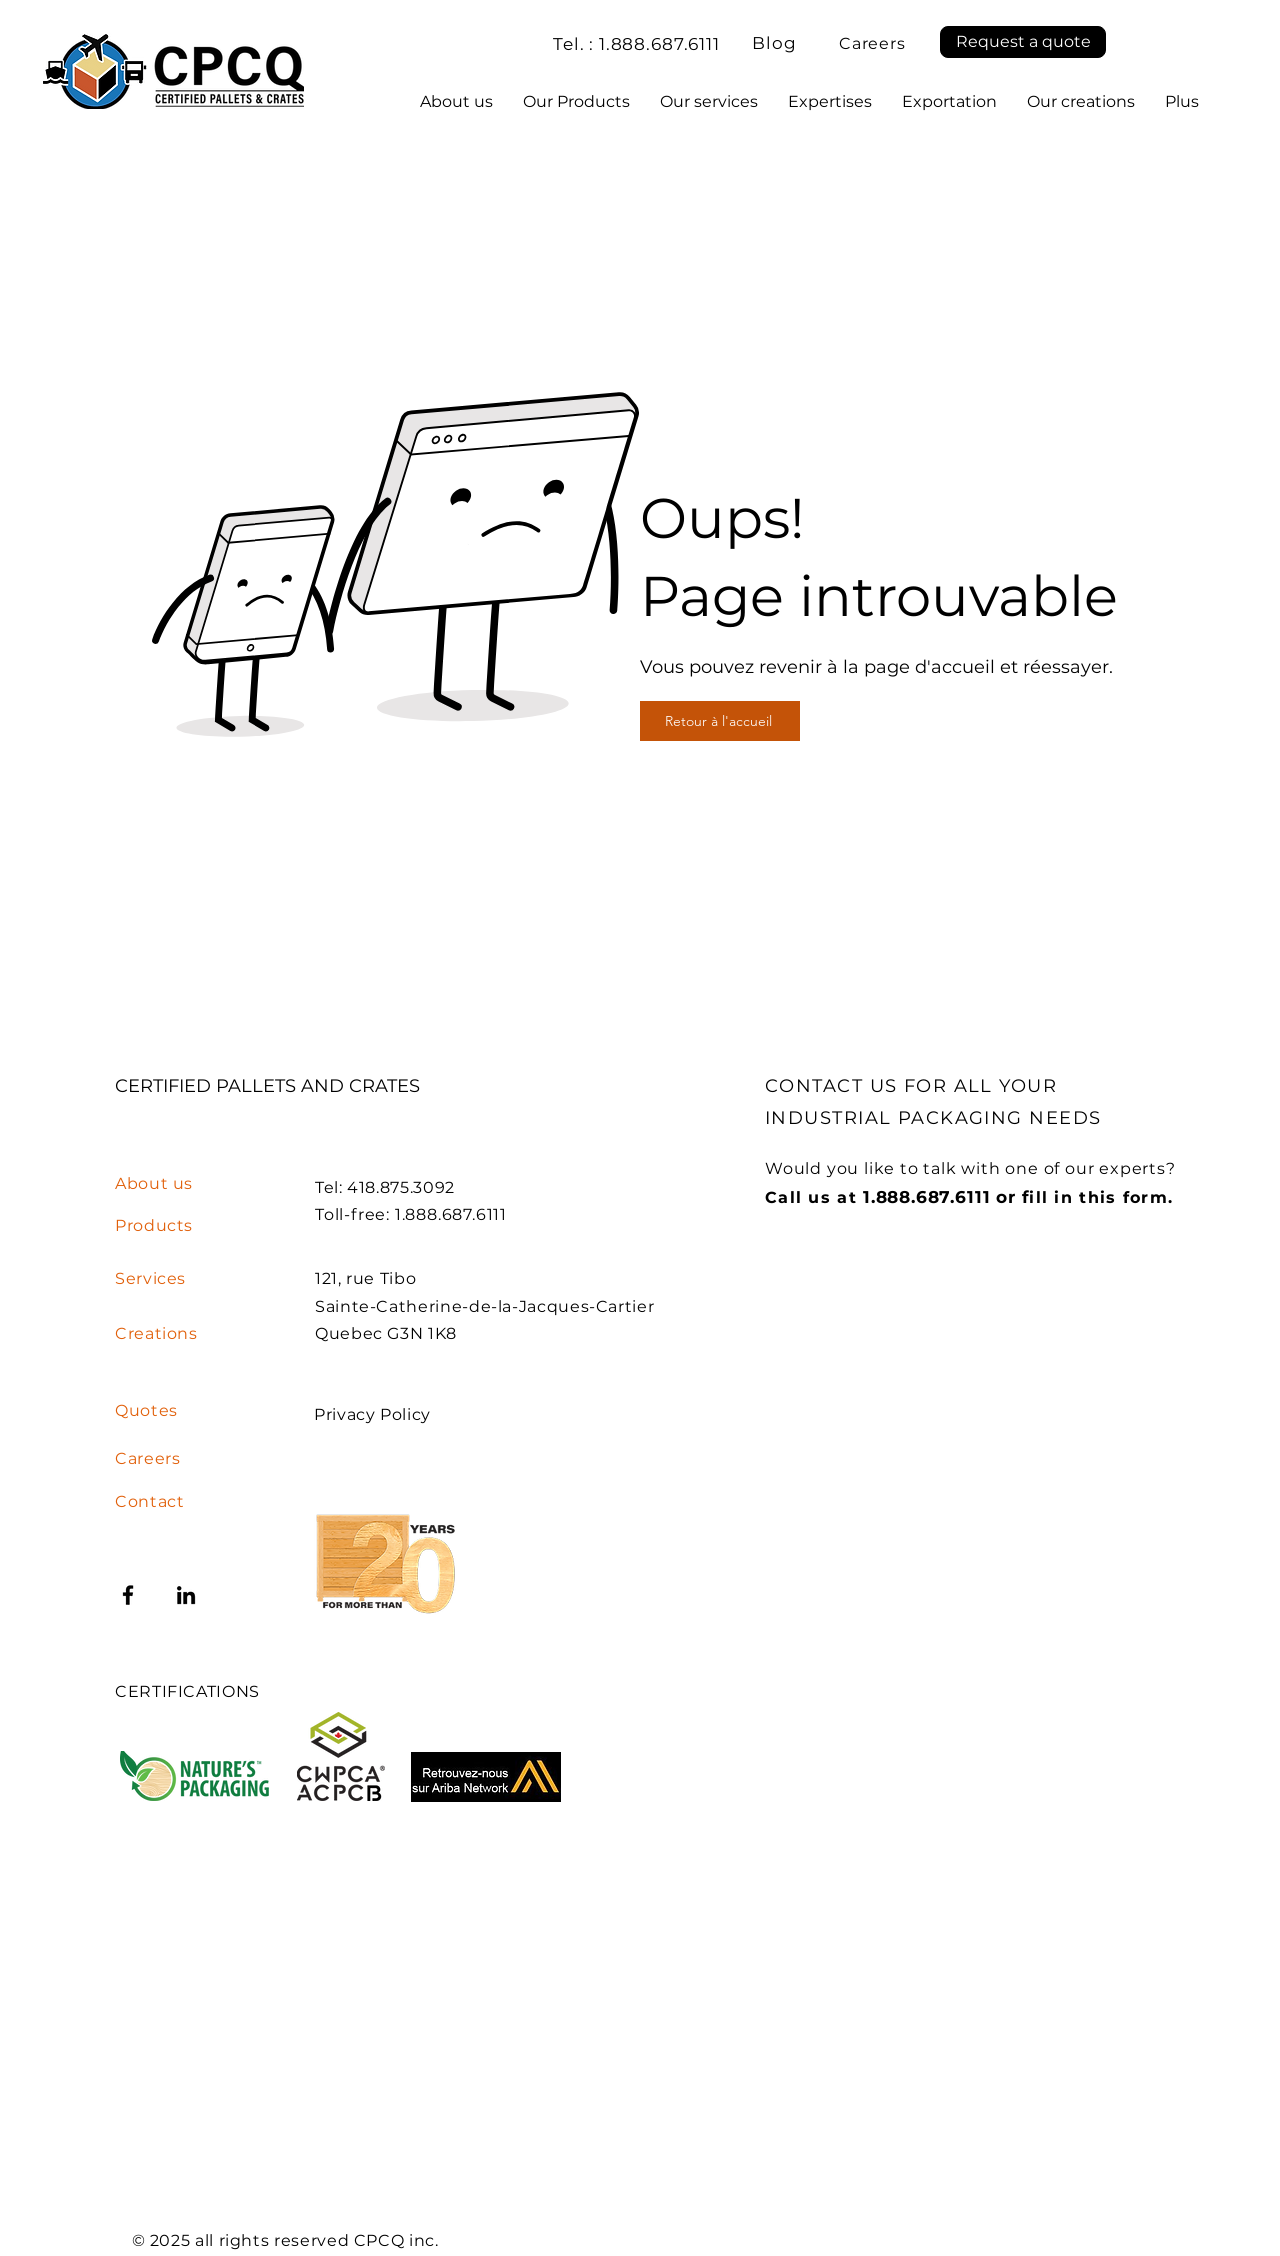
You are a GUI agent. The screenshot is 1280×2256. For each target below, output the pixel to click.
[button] (1023, 42)
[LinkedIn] (186, 1595)
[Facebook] (128, 1595)
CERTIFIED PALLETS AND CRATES (270, 1086)
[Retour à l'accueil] (720, 721)
